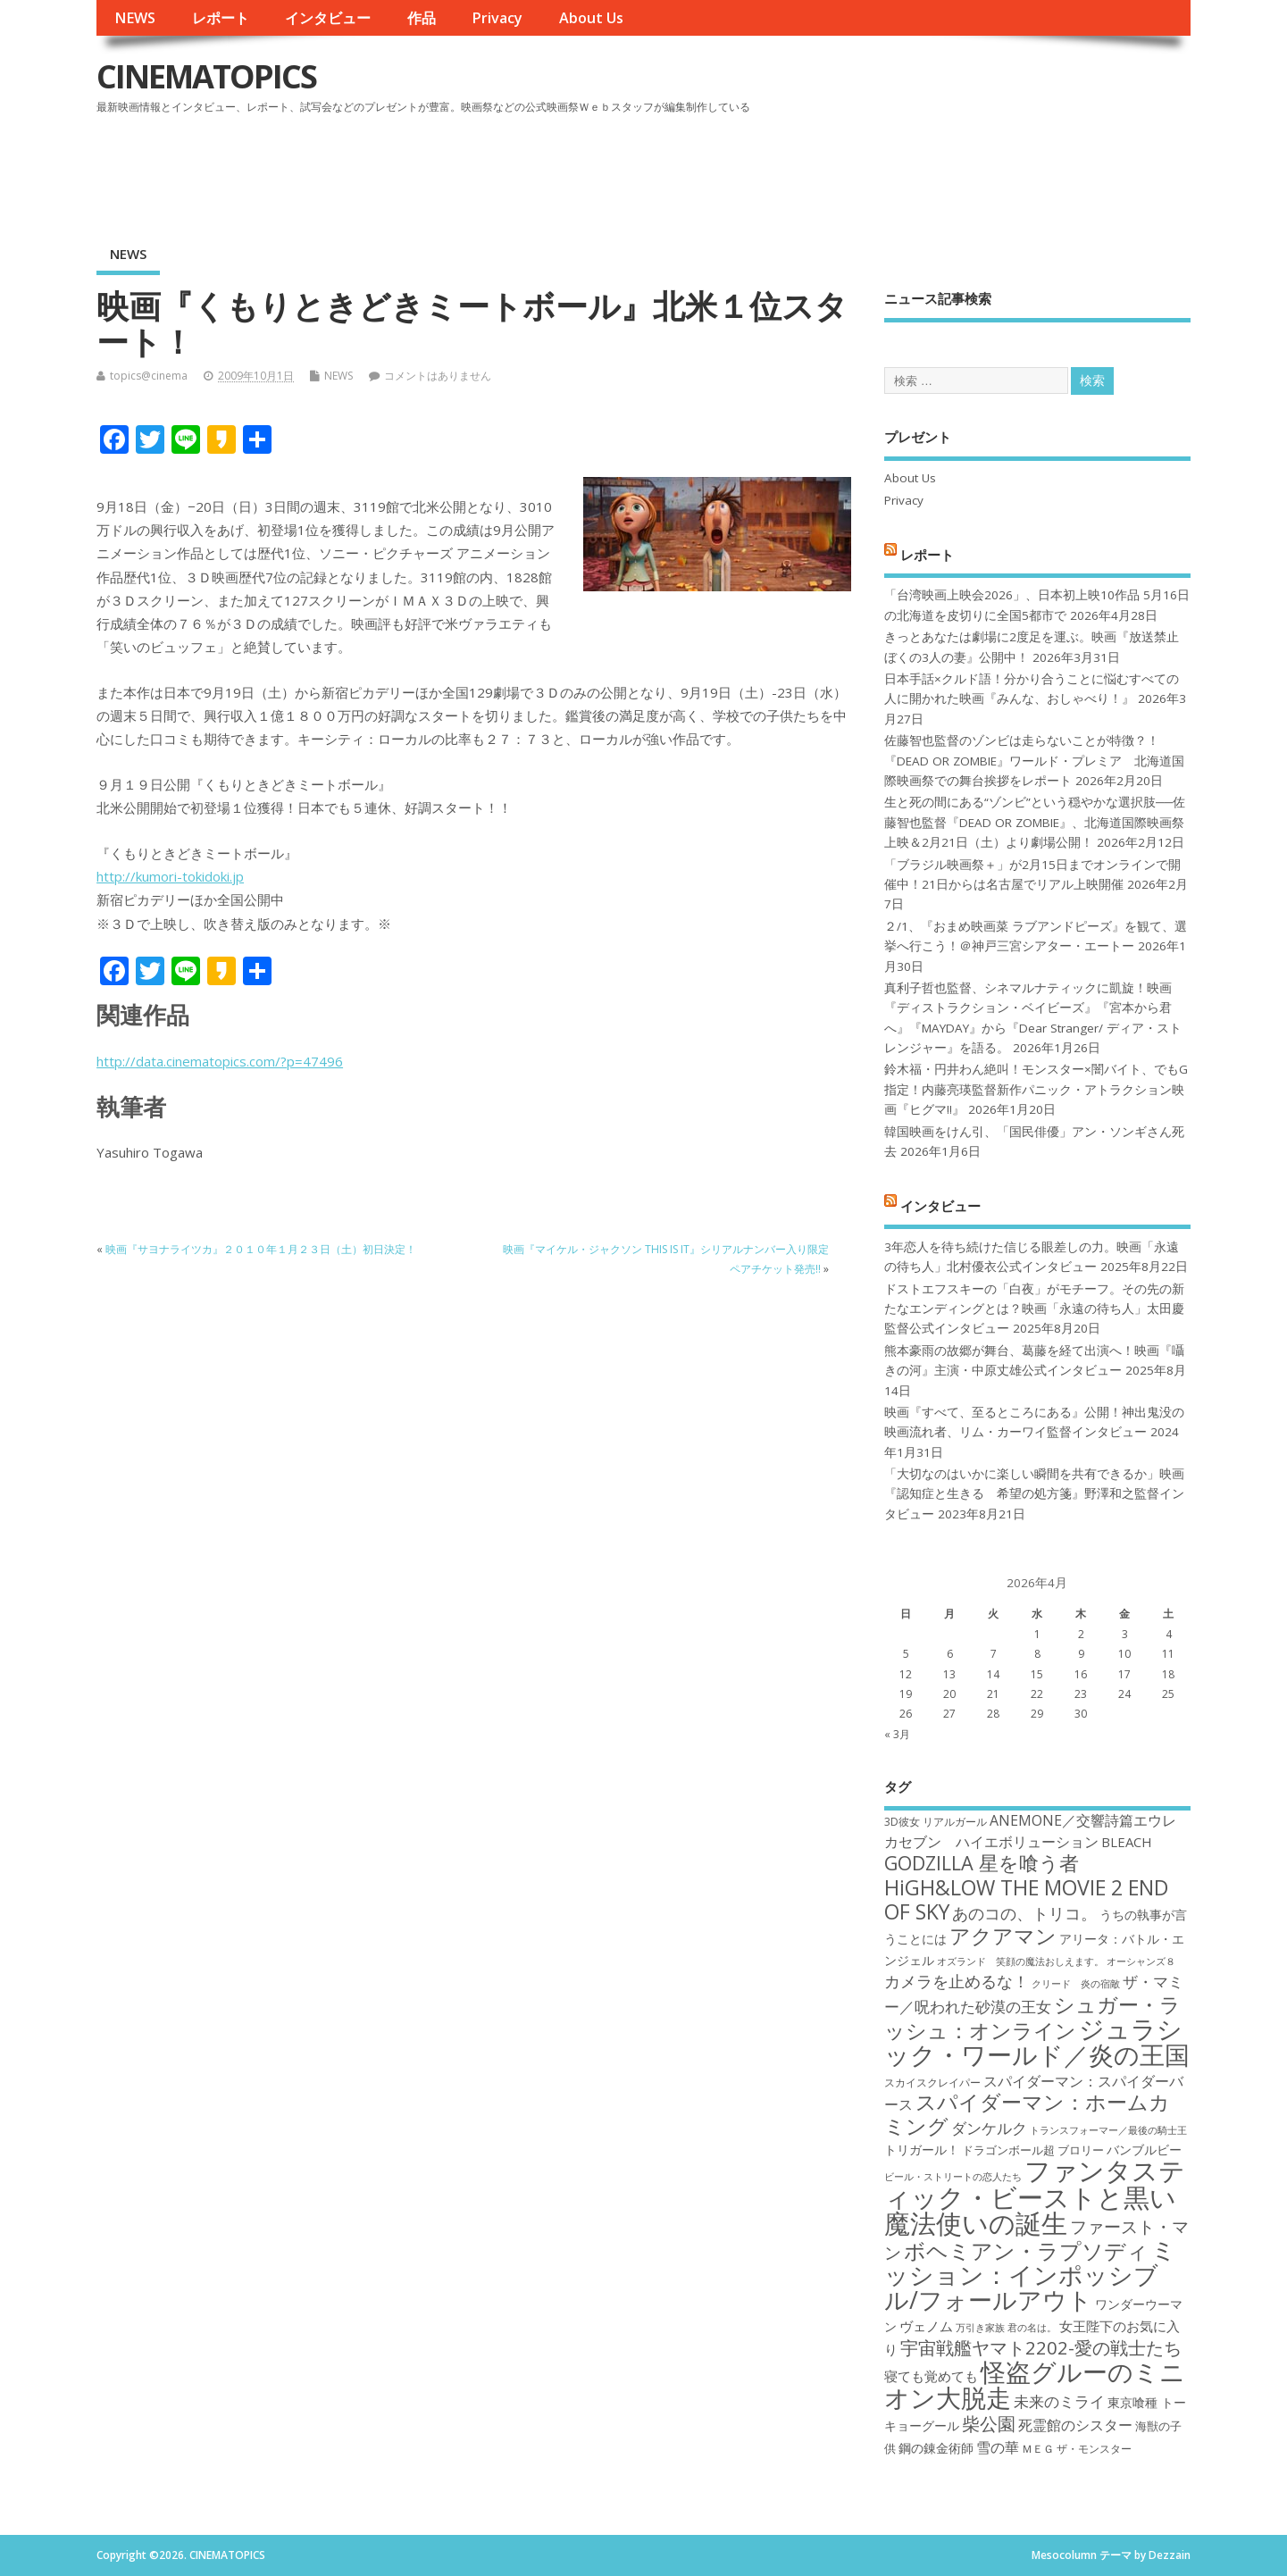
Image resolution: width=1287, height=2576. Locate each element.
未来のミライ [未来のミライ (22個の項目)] (1059, 2401)
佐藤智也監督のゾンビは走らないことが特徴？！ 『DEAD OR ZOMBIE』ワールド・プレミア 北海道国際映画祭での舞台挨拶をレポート (1034, 760)
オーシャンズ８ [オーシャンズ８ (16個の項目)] (1141, 1961)
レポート (220, 18)
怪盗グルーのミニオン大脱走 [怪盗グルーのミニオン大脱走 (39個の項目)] (1034, 2384)
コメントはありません (437, 375)
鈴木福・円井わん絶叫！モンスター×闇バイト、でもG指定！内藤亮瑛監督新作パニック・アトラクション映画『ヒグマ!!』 (1036, 1089)
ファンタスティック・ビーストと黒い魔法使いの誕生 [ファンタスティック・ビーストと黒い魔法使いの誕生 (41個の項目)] (1034, 2197)
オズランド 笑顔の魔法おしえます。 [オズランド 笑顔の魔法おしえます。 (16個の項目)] (1020, 1961)
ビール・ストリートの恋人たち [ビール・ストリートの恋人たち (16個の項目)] (953, 2176)
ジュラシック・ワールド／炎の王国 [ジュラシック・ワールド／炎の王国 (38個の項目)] (1037, 2041)
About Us (591, 18)
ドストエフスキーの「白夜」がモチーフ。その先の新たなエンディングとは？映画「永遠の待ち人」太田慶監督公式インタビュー (1034, 1309)
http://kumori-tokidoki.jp (170, 876)
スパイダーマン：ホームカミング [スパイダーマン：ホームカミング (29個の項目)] (1027, 2113)
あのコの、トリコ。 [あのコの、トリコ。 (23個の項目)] (1024, 1913)
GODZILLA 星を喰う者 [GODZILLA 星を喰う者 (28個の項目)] (981, 1863)
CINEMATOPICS (206, 76)
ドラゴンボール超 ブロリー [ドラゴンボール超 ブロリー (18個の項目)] (1033, 2150)
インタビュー (328, 18)
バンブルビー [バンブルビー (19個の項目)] (1144, 2149)
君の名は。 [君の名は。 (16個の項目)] (1032, 2327)
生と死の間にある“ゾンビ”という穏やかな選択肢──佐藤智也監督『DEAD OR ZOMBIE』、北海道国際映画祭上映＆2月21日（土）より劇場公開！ (1034, 822)
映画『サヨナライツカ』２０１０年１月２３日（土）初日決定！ (260, 1249)
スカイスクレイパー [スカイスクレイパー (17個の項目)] (932, 2082)
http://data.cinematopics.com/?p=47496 (219, 1061)
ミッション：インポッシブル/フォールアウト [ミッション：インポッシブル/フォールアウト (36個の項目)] (1030, 2275)
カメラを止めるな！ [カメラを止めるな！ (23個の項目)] (956, 1981)
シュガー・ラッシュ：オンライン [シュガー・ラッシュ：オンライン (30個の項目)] (1032, 2017)
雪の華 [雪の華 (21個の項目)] (997, 2447)
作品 (421, 18)
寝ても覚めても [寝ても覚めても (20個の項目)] (931, 2376)
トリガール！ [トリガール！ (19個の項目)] (921, 2149)
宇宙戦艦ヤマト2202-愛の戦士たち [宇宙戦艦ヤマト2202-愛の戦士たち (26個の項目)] (1041, 2347)
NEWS (134, 18)
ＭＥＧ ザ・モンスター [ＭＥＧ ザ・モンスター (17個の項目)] (1077, 2448)
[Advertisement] (850, 169)
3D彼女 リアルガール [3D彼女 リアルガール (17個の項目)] (935, 1821)
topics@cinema (149, 375)
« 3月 (897, 1734)
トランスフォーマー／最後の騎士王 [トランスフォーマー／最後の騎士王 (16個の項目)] (1108, 2130)
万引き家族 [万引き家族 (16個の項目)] (980, 2327)
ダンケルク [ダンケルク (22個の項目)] (989, 2128)
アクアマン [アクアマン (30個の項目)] (1003, 1935)
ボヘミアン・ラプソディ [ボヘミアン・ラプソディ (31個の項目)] (1026, 2250)
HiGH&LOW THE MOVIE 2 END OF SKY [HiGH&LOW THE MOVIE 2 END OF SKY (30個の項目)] (1026, 1899)
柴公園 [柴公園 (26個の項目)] (988, 2423)
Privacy (497, 18)
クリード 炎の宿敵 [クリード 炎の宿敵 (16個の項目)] (1076, 1984)
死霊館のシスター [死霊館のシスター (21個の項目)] (1075, 2425)
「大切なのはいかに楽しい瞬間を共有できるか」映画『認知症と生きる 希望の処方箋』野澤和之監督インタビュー (1034, 1494)
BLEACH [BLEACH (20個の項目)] (1126, 1842)
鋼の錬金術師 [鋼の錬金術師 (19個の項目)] (936, 2447)
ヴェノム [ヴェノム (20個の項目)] (926, 2326)
